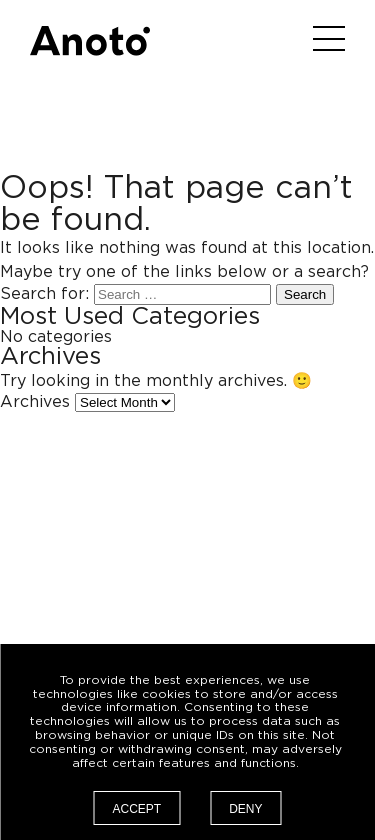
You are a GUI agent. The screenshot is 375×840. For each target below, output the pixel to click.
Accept (136, 809)
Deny (245, 809)
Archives (35, 402)
